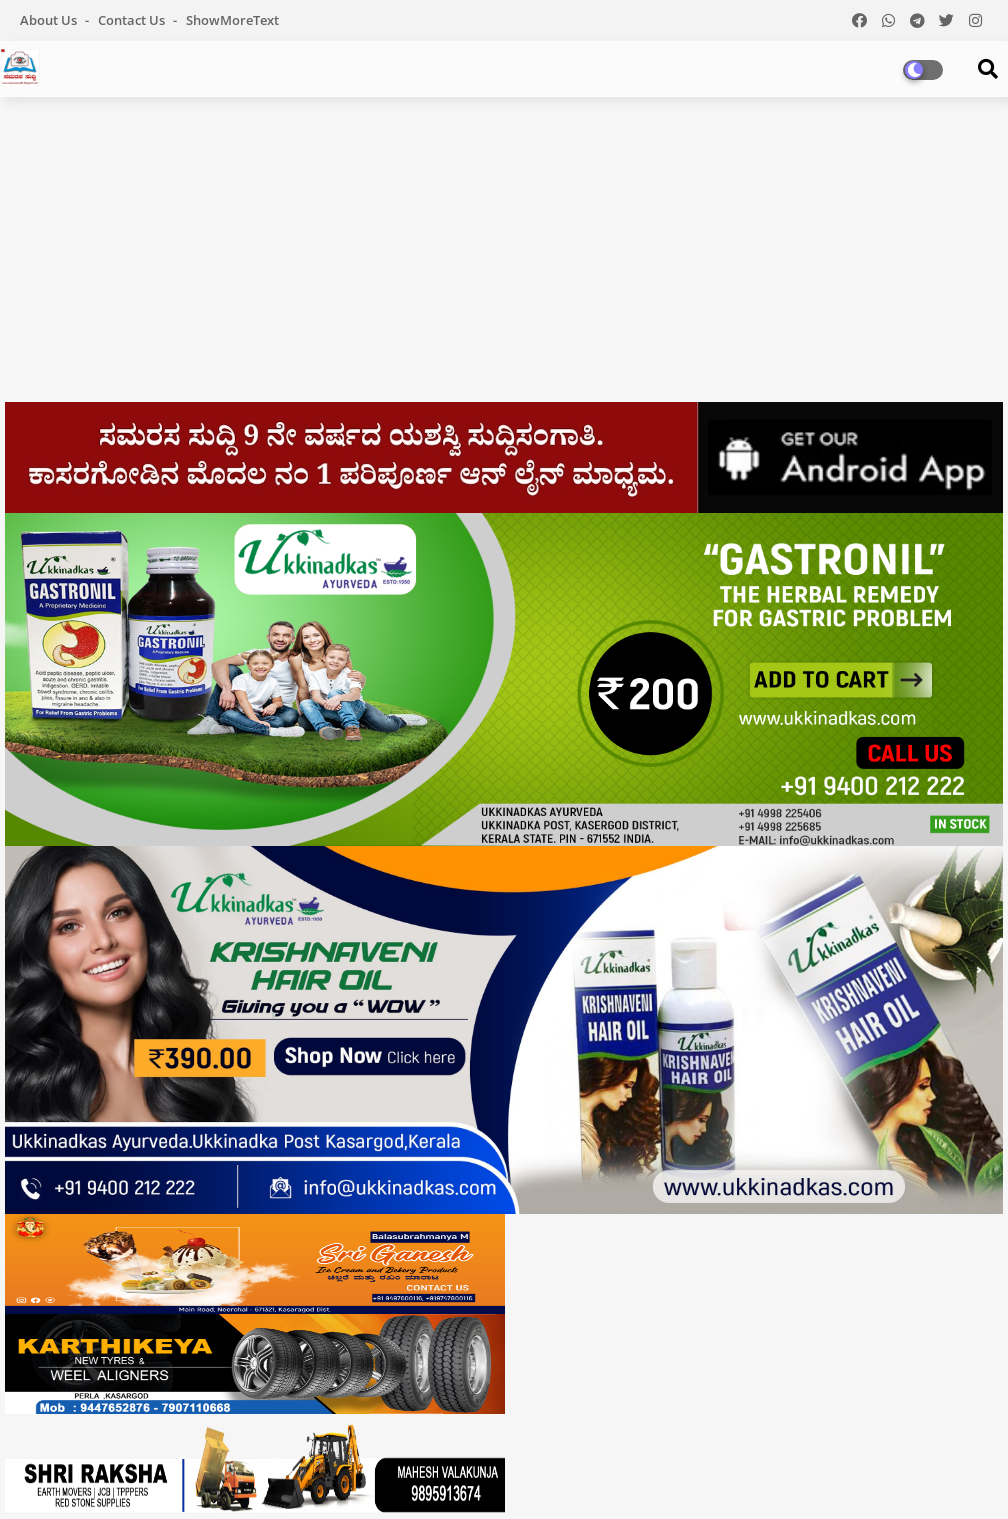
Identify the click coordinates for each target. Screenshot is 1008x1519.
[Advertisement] (504, 257)
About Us (50, 20)
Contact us (133, 20)
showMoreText (232, 20)
